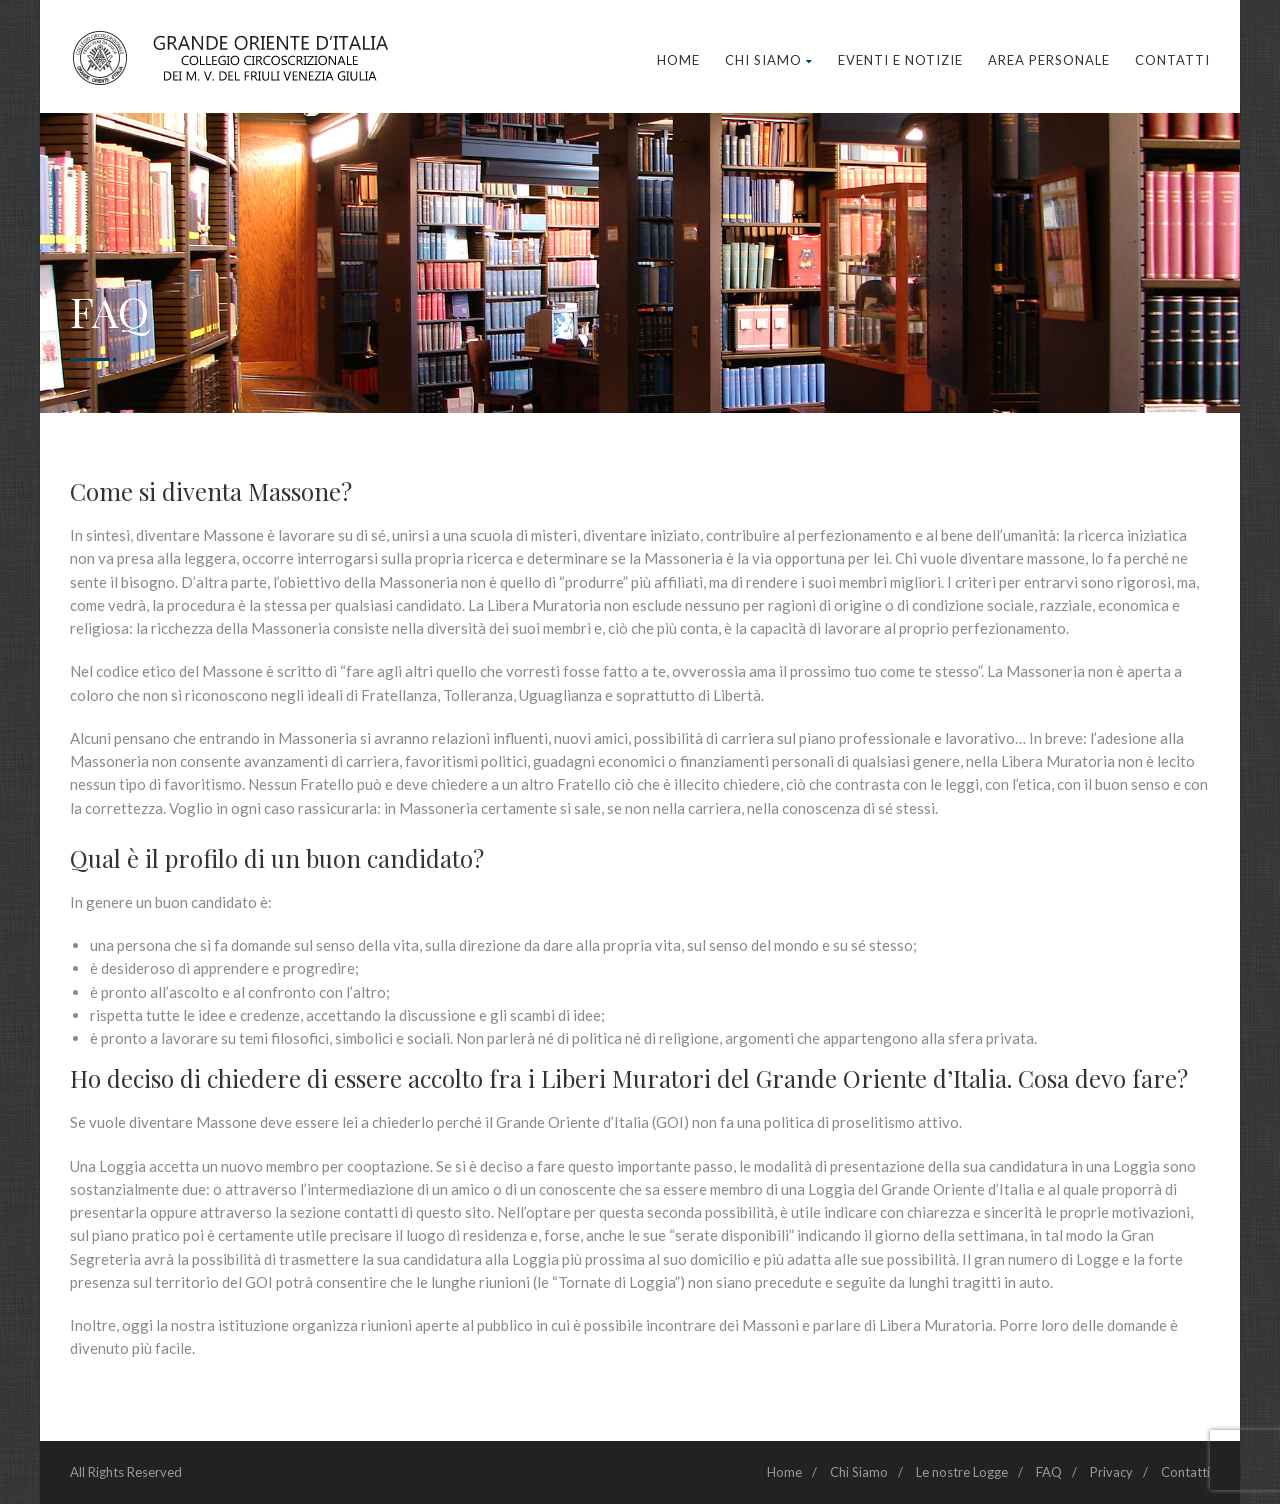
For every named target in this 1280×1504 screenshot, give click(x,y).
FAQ (1049, 1472)
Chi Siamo (769, 60)
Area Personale (1049, 60)
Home (678, 60)
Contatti (1172, 60)
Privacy (1111, 1472)
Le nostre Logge (962, 1472)
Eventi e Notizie (900, 60)
